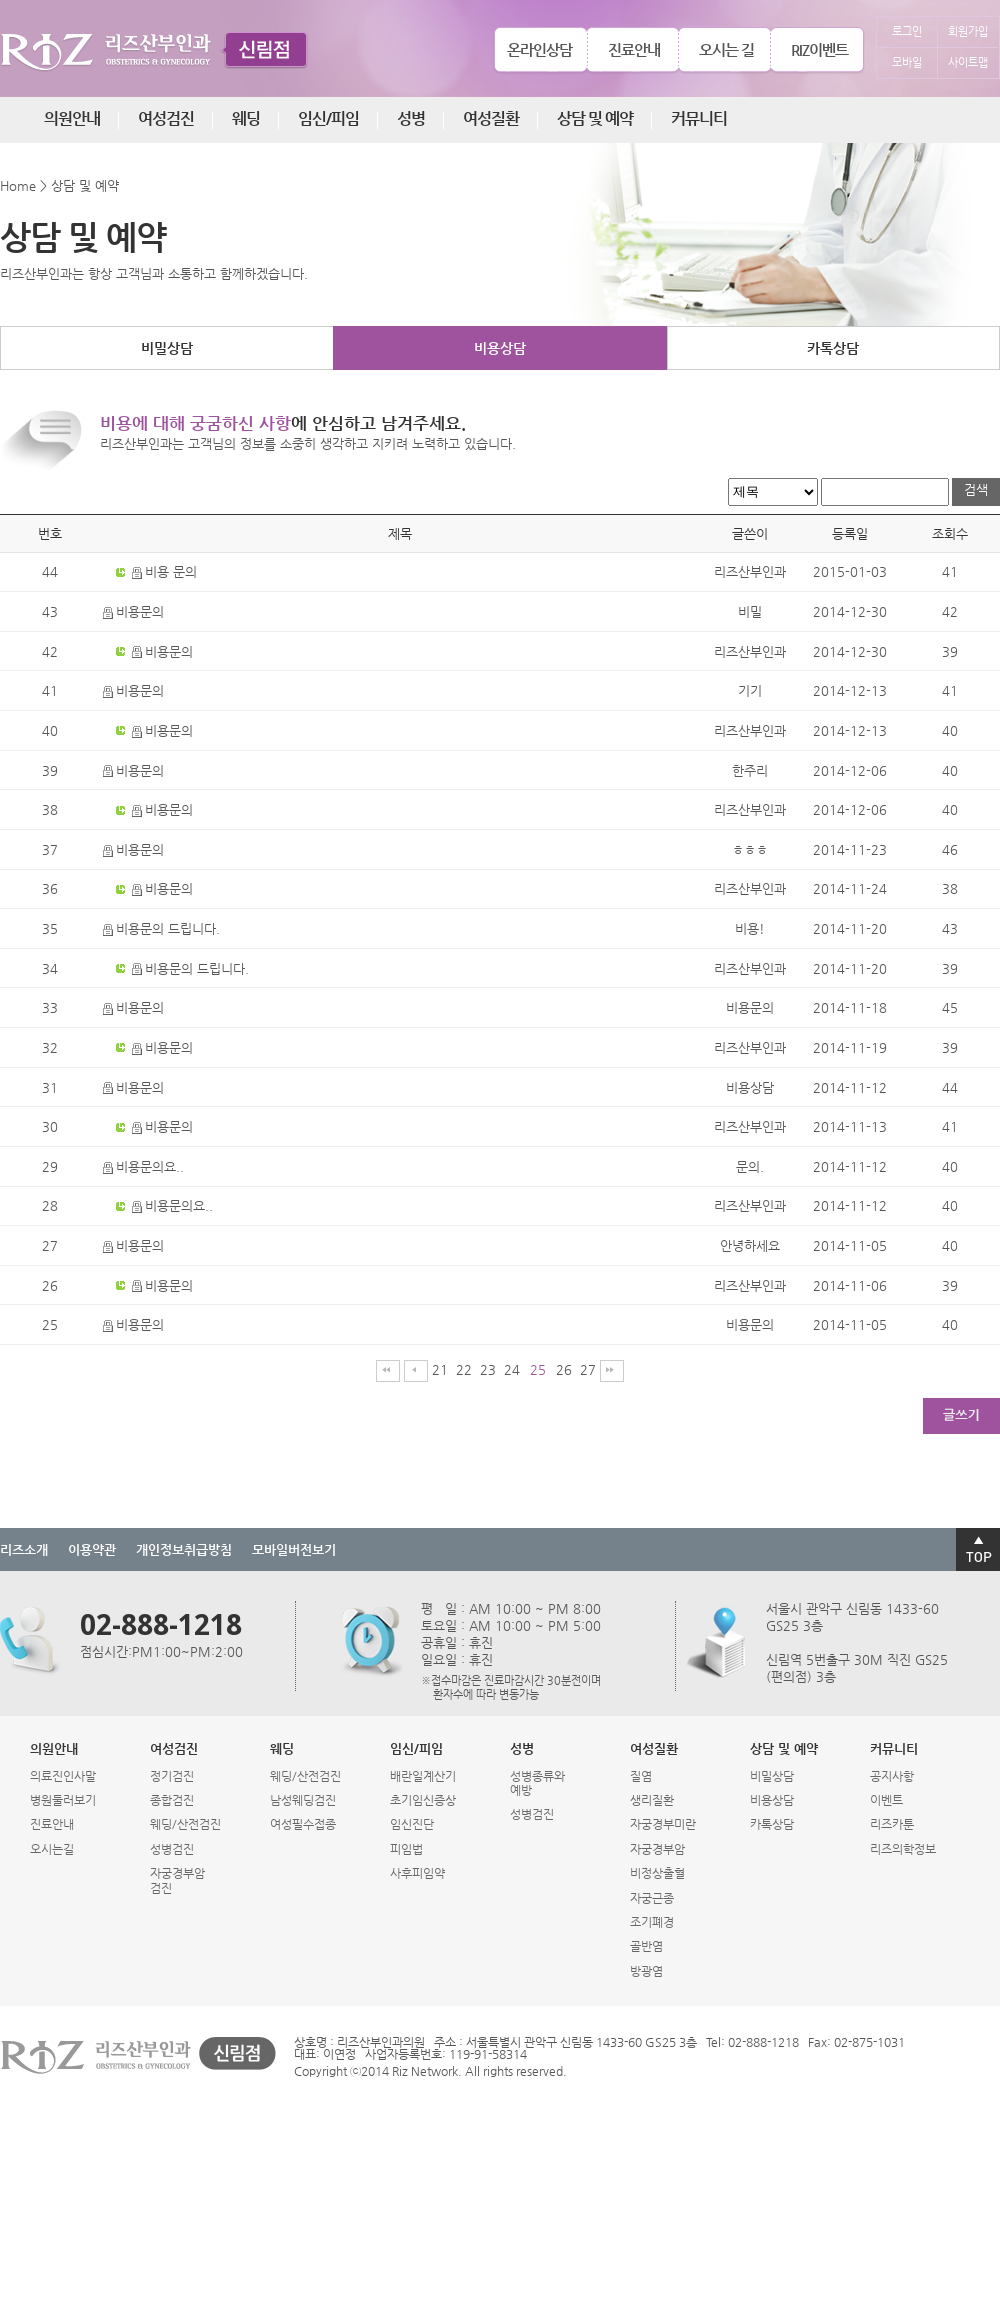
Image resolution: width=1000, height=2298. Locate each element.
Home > (23, 185)
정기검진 (172, 1776)
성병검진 (172, 1849)
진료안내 (634, 49)
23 (488, 1369)
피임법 (406, 1849)
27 (588, 1369)
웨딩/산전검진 (185, 1824)
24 (512, 1369)
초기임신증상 (423, 1800)
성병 (411, 118)
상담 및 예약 (595, 118)
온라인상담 (539, 49)
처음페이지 (388, 1371)
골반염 (646, 1946)
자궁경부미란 (663, 1824)
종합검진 (172, 1800)
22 (464, 1369)
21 (440, 1369)
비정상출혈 (657, 1873)
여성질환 (491, 118)
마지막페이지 (612, 1371)
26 (564, 1369)
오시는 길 (726, 49)
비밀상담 (167, 348)
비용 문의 (164, 571)
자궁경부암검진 (177, 1880)
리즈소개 (24, 1549)
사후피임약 (417, 1873)
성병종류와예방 (537, 1783)
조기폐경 (652, 1922)
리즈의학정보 (903, 1849)
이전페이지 (416, 1371)
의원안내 (72, 118)
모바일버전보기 (294, 1549)
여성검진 (166, 118)
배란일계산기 (423, 1776)
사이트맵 (968, 62)
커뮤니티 (699, 118)
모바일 (907, 62)
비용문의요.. (143, 1166)
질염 (641, 1776)
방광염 (646, 1971)
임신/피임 (328, 118)
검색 (976, 489)
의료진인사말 (63, 1776)
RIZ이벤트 (819, 49)
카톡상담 (833, 348)
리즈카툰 (892, 1824)
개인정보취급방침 (184, 1549)
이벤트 (886, 1800)
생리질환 (652, 1800)
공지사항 (892, 1776)
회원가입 (968, 31)
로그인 (907, 31)
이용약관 (92, 1549)
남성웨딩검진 (303, 1800)
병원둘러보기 (63, 1800)
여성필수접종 (303, 1824)
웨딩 (246, 118)
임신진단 (412, 1824)
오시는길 (52, 1849)
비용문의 (133, 611)
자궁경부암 (657, 1849)
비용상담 (500, 348)
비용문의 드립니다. (161, 928)
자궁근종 (652, 1898)
